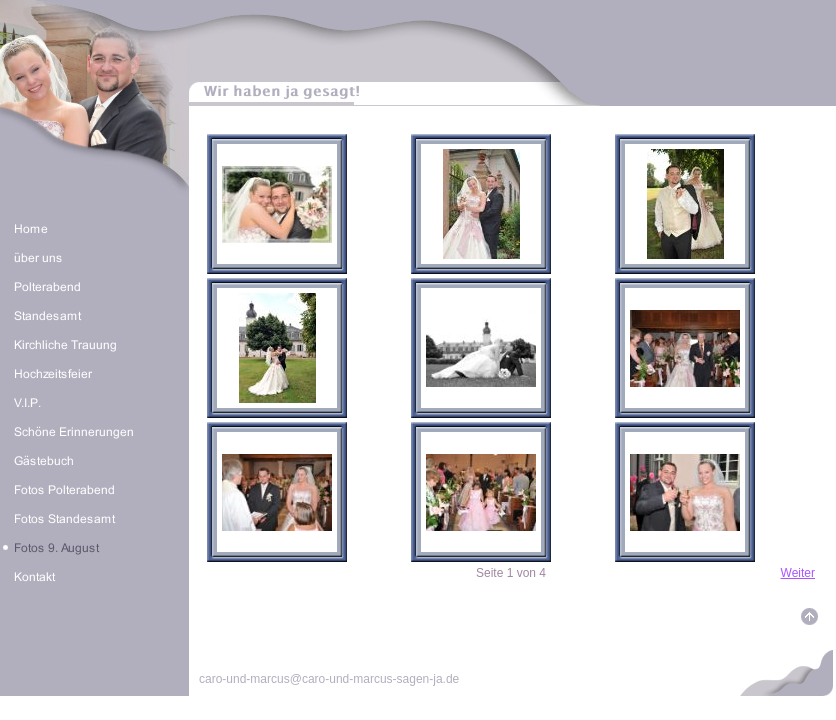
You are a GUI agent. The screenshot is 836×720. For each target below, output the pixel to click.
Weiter (798, 573)
